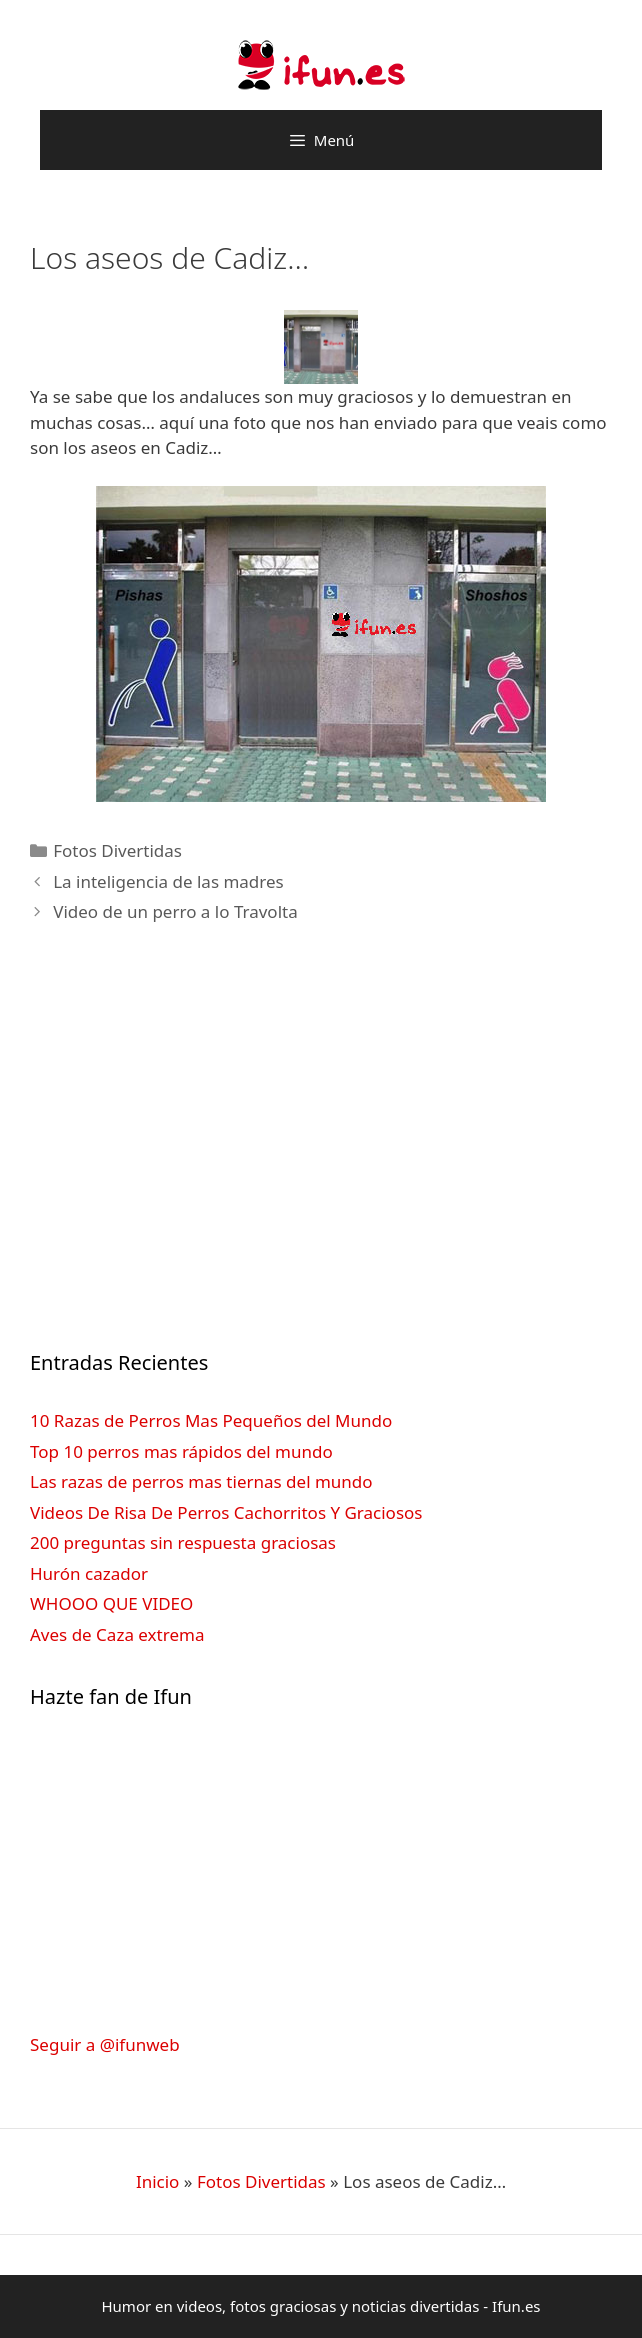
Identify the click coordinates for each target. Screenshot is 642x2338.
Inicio (158, 2181)
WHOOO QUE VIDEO (111, 1603)
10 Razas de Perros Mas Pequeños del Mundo (211, 1420)
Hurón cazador (89, 1573)
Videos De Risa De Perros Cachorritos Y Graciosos (226, 1512)
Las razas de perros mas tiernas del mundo (201, 1481)
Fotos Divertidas (117, 850)
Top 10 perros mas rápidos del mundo (181, 1451)
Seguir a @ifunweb (105, 2044)
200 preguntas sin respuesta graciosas (183, 1542)
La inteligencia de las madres (168, 881)
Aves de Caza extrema (117, 1634)
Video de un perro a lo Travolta (175, 911)
